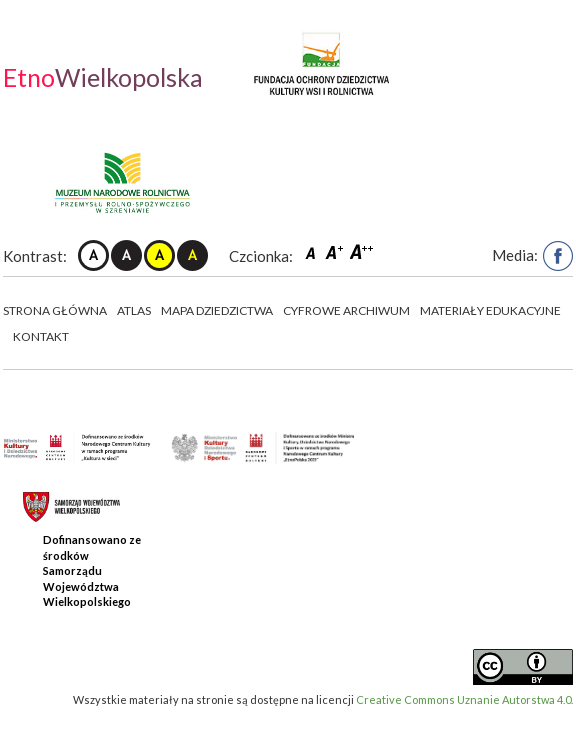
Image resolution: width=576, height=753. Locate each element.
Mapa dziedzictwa (217, 310)
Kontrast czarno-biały (126, 255)
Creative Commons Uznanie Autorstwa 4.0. (464, 699)
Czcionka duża (362, 251)
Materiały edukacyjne (490, 310)
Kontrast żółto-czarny (159, 255)
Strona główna (55, 310)
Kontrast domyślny (93, 255)
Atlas (134, 310)
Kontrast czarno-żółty (192, 255)
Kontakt (41, 336)
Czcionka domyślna (313, 251)
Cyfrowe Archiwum (346, 310)
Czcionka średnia (336, 251)
